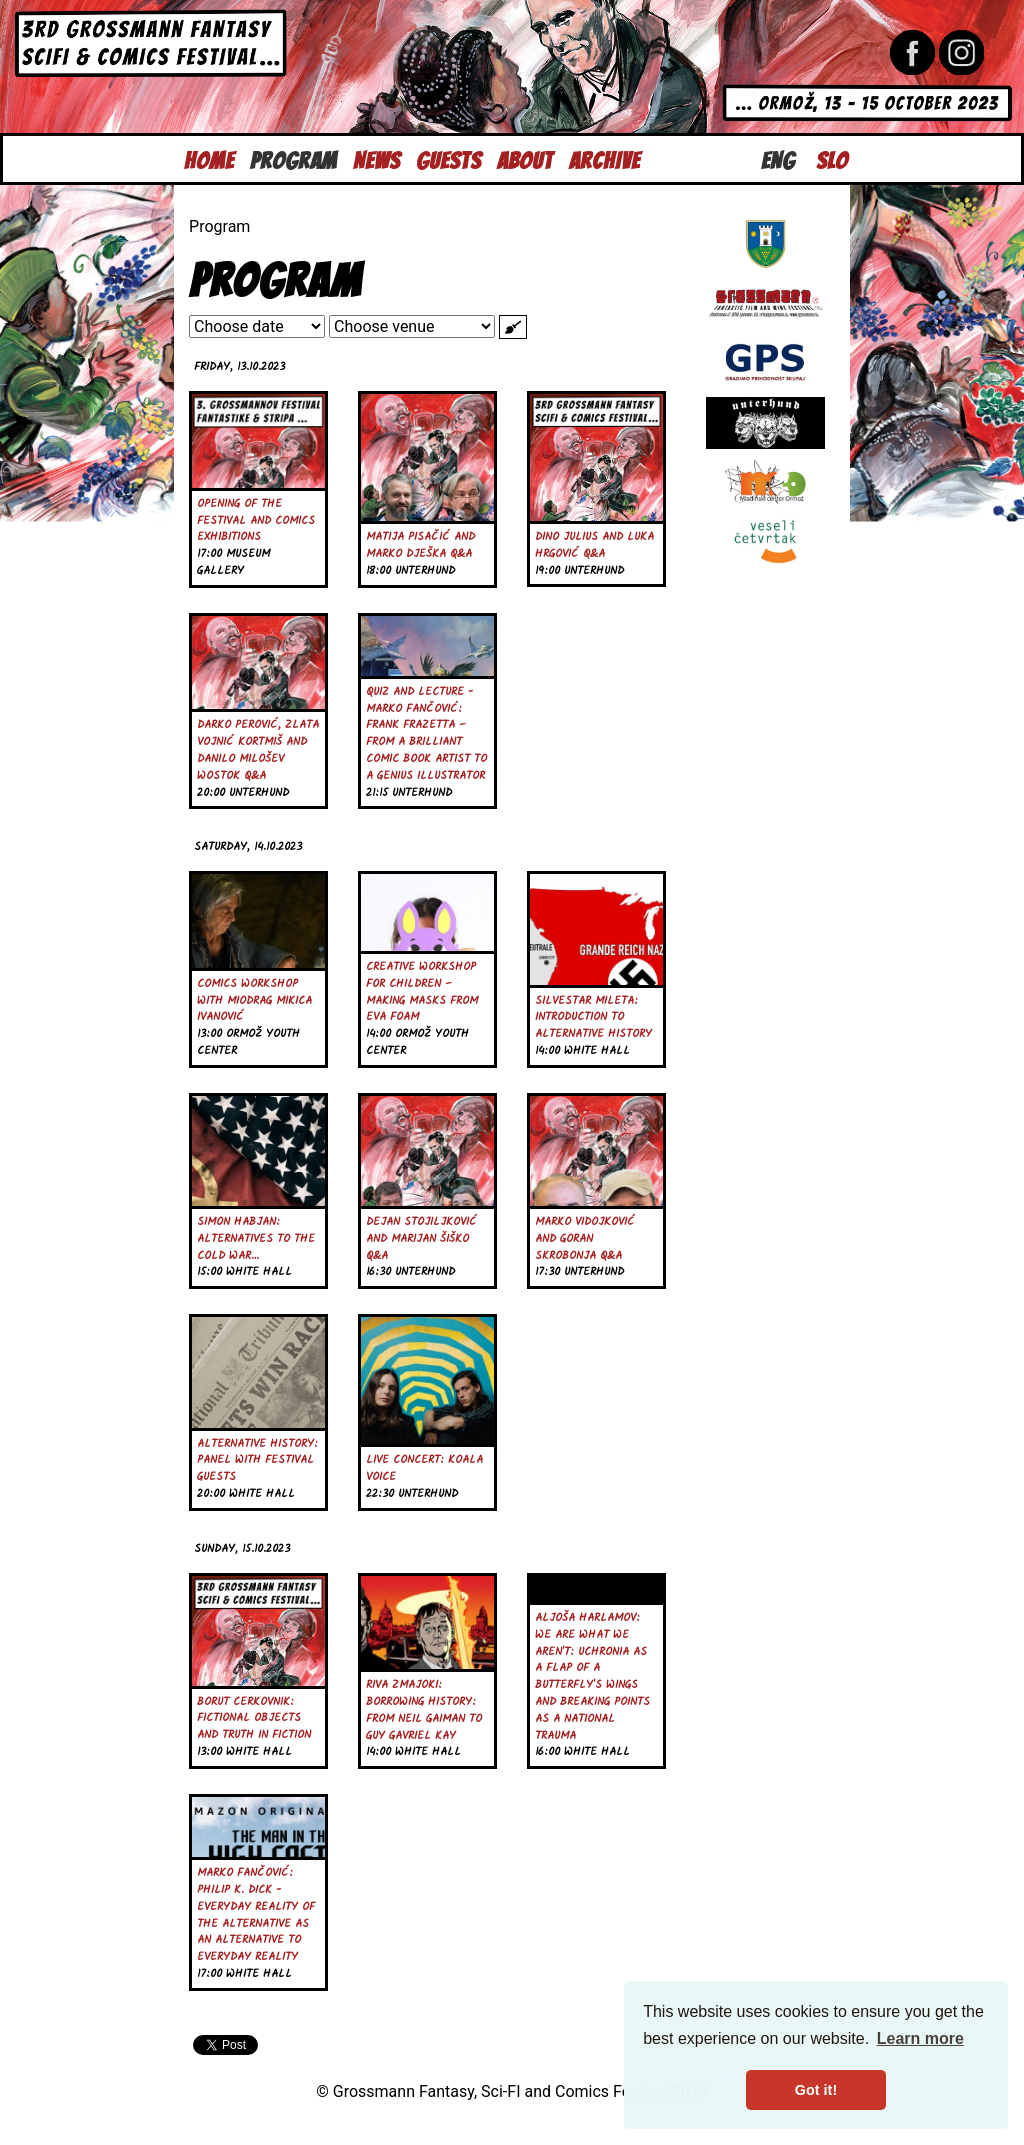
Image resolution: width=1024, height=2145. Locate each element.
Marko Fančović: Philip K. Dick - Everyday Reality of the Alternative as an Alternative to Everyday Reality (256, 1915)
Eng (778, 158)
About (525, 158)
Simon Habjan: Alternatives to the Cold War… (256, 1239)
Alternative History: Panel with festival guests (257, 1461)
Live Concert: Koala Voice (424, 1468)
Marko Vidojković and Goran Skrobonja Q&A (585, 1239)
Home (209, 158)
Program (293, 158)
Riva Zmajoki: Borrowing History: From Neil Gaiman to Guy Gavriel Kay (424, 1710)
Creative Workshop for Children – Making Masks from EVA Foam (422, 992)
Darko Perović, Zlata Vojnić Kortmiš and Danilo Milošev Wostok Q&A (258, 750)
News (376, 158)
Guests (448, 158)
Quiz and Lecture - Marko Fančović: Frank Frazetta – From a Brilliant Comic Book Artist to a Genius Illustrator (426, 734)
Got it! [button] (816, 2090)
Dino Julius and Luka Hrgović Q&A (594, 545)
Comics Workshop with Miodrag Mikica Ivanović (254, 1001)
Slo (832, 158)
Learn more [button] (920, 2038)
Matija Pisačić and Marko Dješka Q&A (420, 545)
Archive (604, 158)
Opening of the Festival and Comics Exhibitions (256, 521)
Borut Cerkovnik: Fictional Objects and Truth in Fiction (254, 1719)
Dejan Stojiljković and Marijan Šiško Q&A (421, 1239)
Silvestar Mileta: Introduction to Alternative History (593, 1018)
